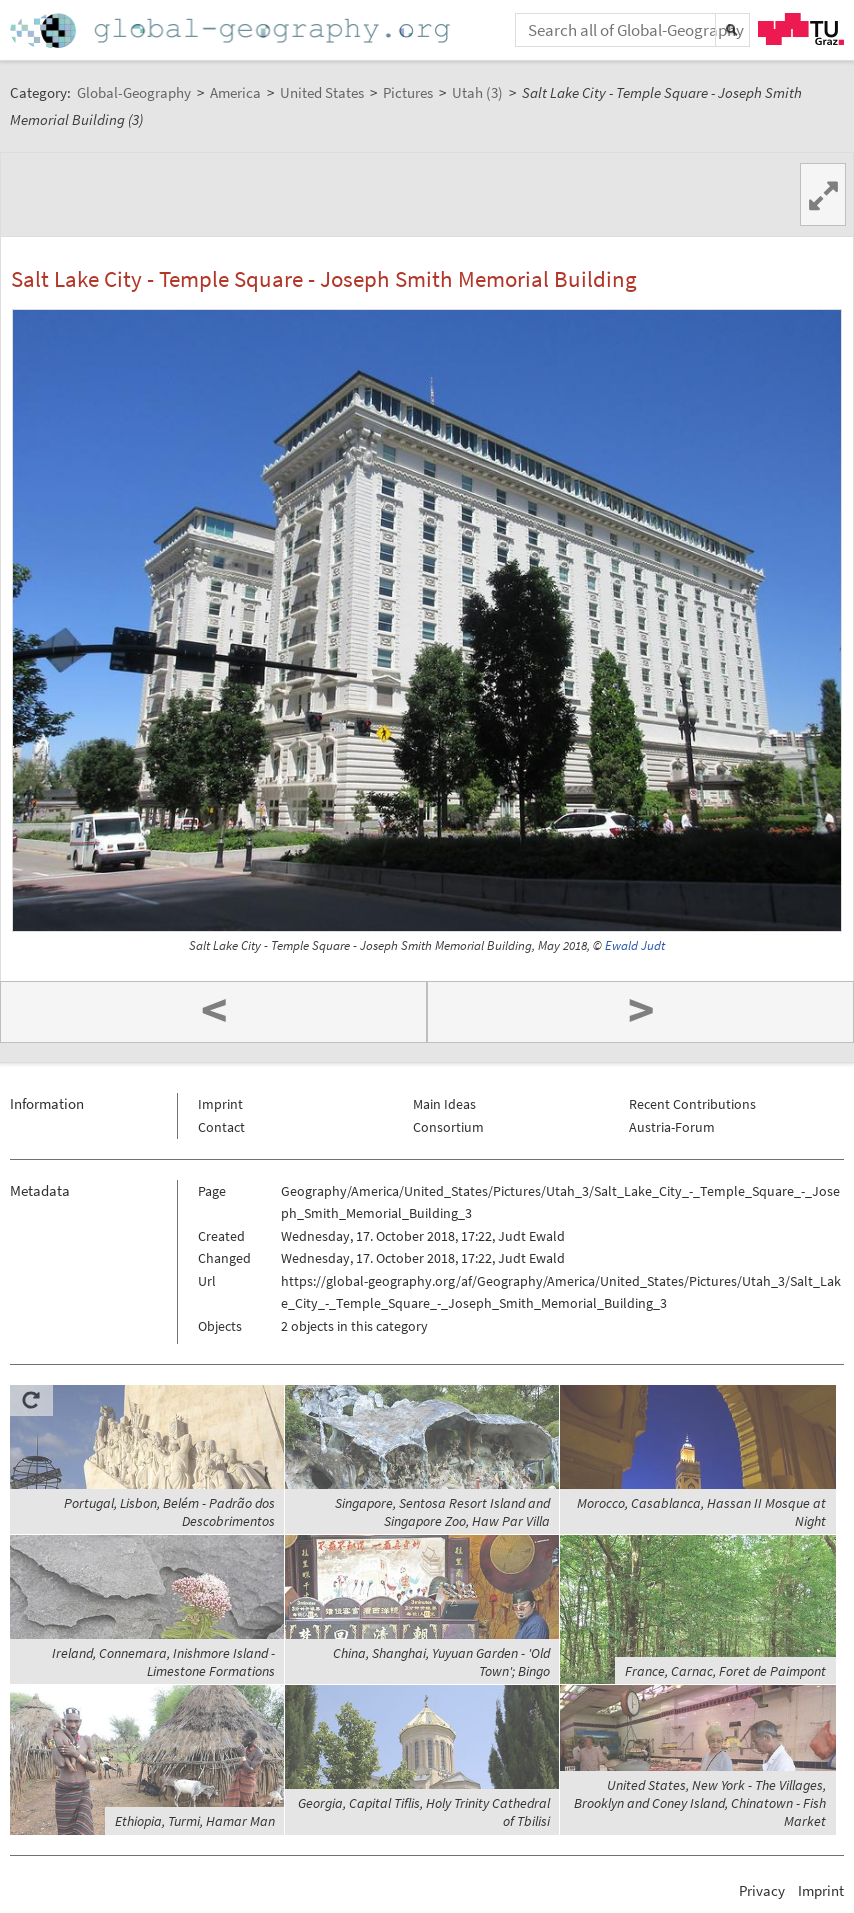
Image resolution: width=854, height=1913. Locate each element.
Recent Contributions (692, 1104)
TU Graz (801, 29)
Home (232, 30)
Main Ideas (444, 1104)
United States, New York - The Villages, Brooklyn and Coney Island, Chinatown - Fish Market (700, 1803)
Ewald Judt (635, 945)
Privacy (762, 1890)
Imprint (220, 1104)
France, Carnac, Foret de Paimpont (725, 1671)
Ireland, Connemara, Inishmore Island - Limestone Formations (163, 1662)
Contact (221, 1127)
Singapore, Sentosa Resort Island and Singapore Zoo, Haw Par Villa (442, 1512)
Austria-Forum (672, 1127)
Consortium (448, 1127)
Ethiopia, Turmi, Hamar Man (195, 1821)
